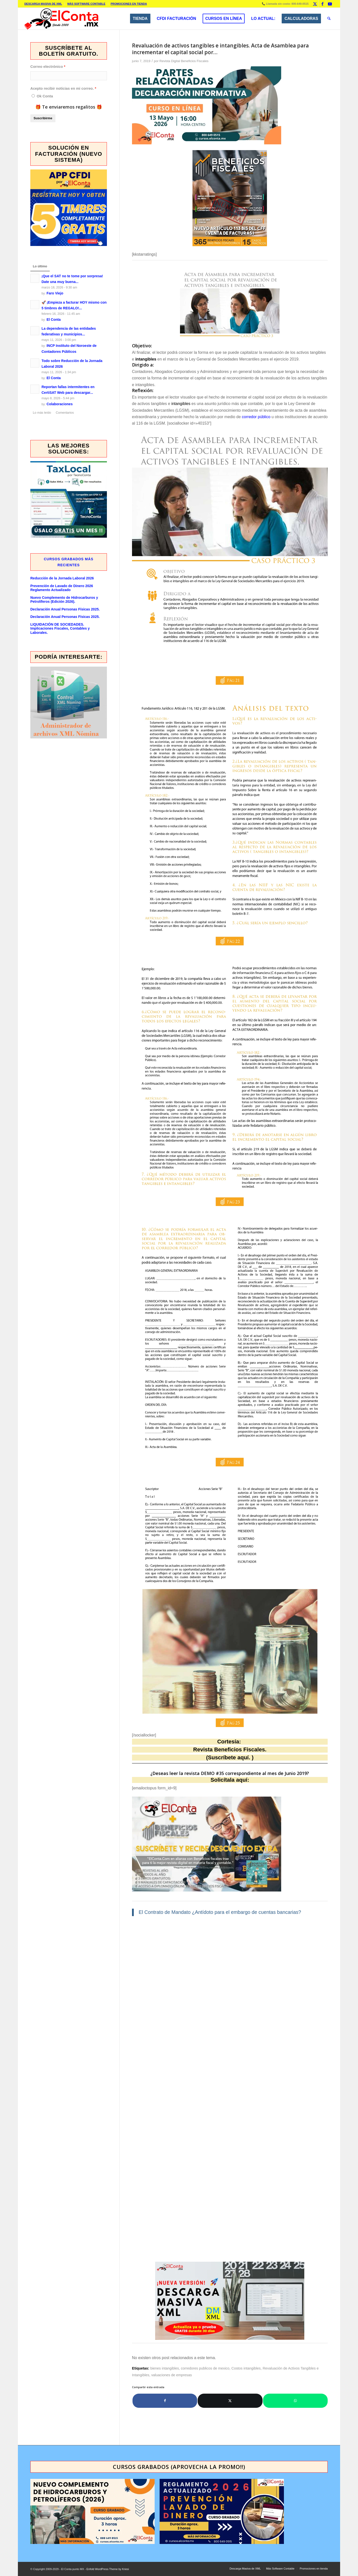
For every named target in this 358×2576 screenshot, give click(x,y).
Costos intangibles (246, 2368)
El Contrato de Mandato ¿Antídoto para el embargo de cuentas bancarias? (220, 1912)
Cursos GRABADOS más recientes (68, 562)
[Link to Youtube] (330, 3)
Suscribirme (43, 118)
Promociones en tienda (129, 3)
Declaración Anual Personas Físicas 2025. (65, 609)
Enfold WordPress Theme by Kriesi (108, 2569)
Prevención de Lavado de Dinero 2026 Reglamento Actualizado (61, 588)
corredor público (256, 417)
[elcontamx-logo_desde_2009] (61, 19)
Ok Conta (45, 96)
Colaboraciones (59, 404)
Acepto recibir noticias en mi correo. (62, 88)
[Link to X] (314, 3)
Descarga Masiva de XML (43, 3)
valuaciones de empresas (171, 2375)
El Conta (53, 320)
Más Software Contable (86, 3)
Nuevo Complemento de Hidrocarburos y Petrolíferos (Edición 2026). (64, 600)
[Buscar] (329, 19)
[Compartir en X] (230, 2401)
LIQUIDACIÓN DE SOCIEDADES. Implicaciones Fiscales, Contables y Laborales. (60, 628)
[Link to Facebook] (322, 3)
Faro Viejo (54, 293)
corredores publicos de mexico (205, 2368)
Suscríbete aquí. (229, 1757)
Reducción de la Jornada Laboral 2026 (62, 578)
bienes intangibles (164, 2368)
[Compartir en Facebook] (165, 2401)
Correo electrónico (46, 67)
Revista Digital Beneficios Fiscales (183, 61)
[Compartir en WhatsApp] (295, 2401)
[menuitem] (44, 3)
